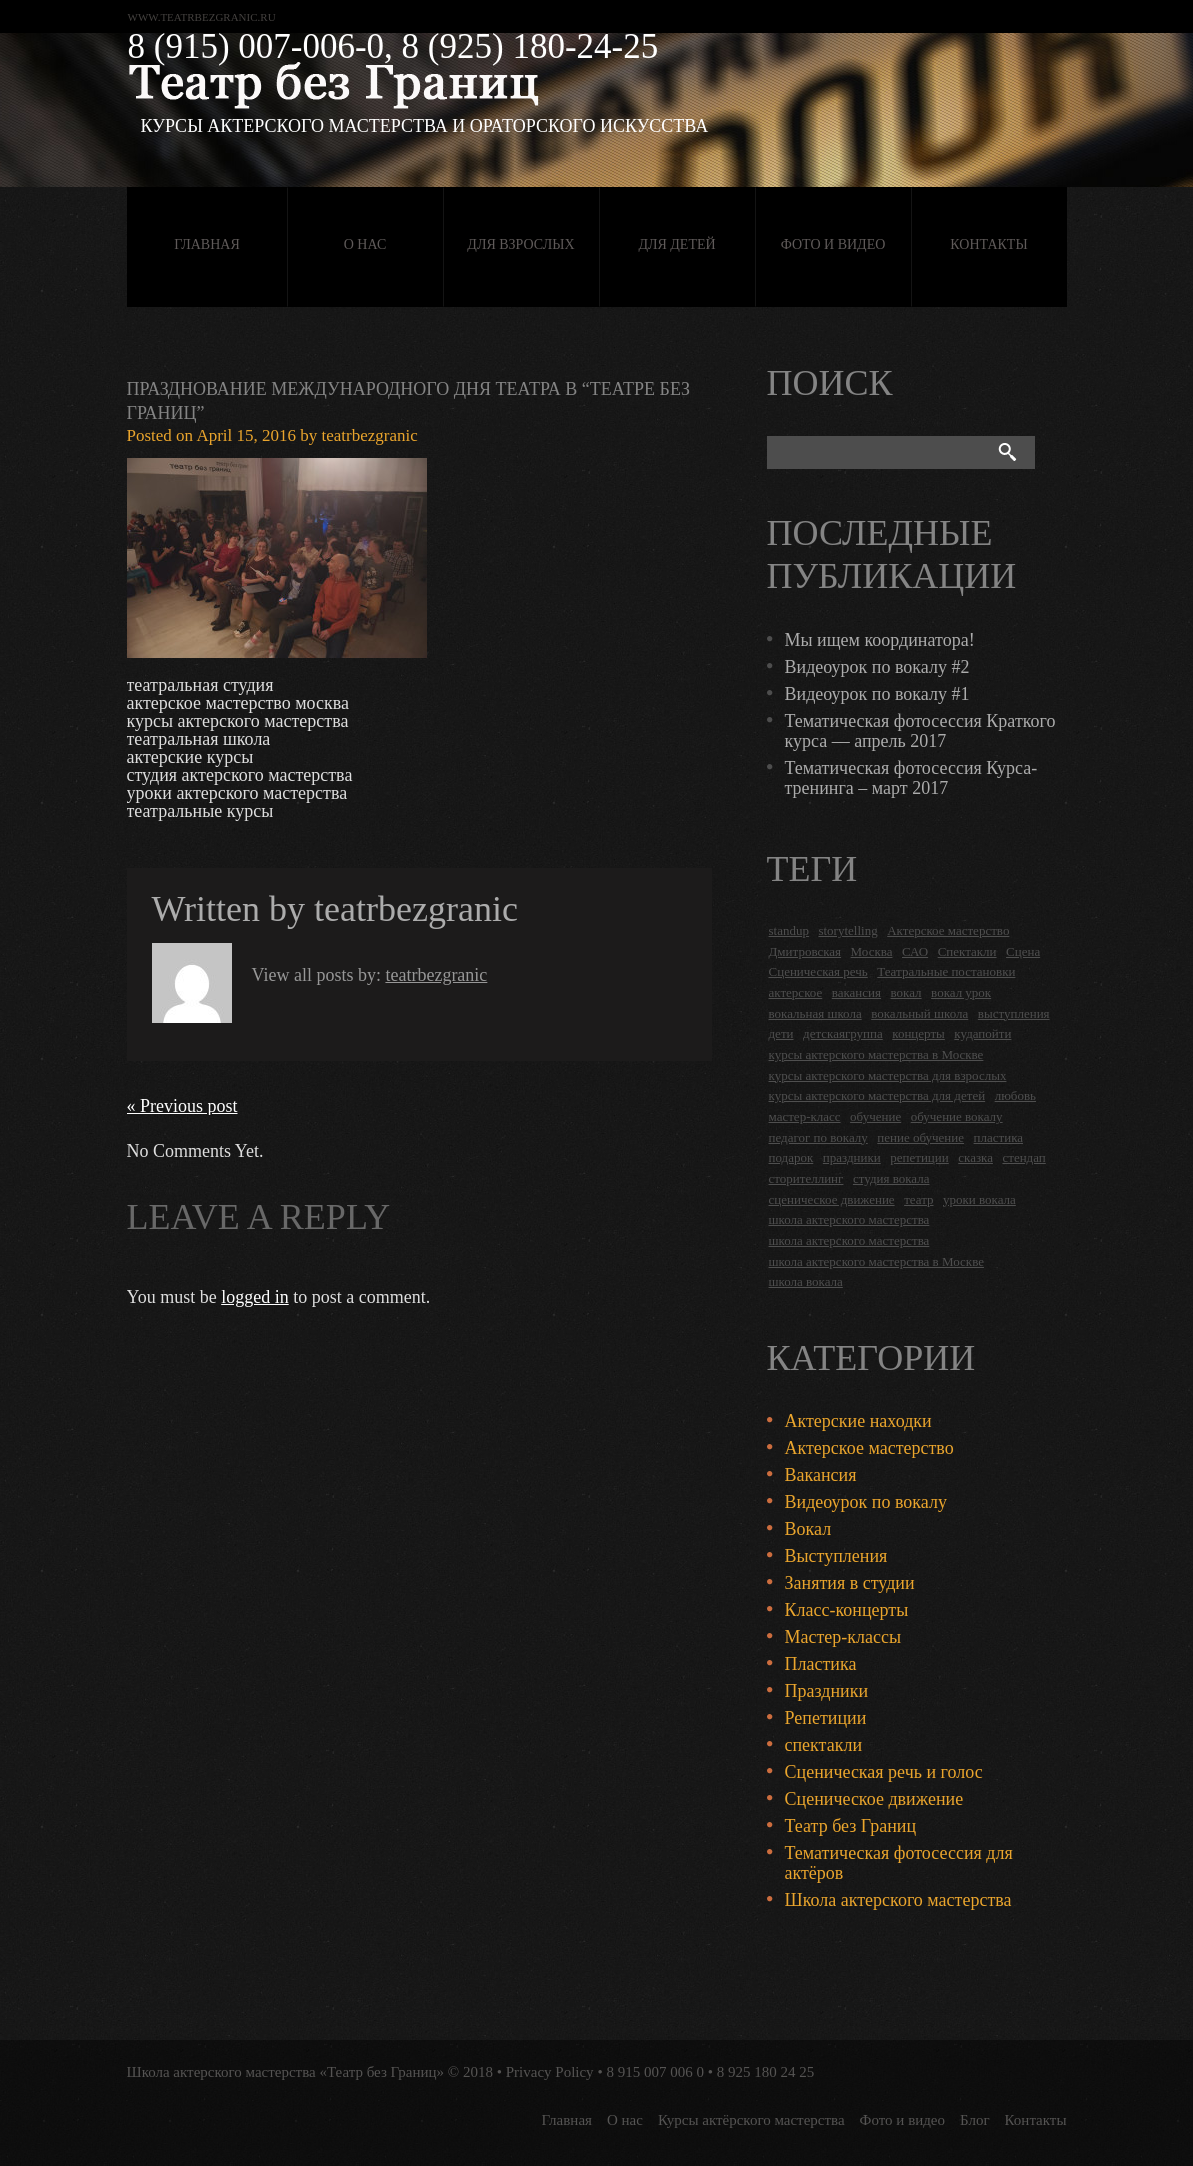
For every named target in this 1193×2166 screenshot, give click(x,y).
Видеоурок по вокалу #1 (877, 694)
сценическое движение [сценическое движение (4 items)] (832, 1199)
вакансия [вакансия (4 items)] (856, 992)
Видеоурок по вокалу (866, 1502)
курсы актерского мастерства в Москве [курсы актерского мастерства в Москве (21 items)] (876, 1054)
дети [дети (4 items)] (781, 1033)
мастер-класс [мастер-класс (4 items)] (805, 1116)
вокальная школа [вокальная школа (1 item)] (815, 1013)
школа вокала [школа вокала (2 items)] (806, 1281)
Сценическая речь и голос (884, 1772)
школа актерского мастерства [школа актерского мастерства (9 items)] (849, 1240)
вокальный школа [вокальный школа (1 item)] (919, 1013)
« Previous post (182, 1106)
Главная (207, 244)
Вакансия (821, 1475)
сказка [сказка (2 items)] (975, 1157)
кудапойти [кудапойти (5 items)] (982, 1033)
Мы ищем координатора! (880, 640)
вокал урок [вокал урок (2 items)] (961, 992)
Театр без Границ (851, 1826)
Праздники (827, 1691)
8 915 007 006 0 (655, 2072)
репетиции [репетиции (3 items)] (919, 1157)
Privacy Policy (550, 2072)
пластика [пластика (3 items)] (999, 1137)
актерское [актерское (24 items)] (796, 992)
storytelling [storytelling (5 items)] (847, 930)
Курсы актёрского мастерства (751, 2120)
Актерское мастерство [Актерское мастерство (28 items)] (948, 930)
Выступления (836, 1556)
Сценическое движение (874, 1799)
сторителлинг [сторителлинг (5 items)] (806, 1178)
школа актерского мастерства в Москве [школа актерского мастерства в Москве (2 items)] (876, 1261)
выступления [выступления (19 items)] (1014, 1013)
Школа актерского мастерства (898, 1900)
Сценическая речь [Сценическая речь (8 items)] (818, 971)
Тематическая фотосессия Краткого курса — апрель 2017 (920, 731)
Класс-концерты (847, 1610)
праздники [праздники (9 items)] (852, 1157)
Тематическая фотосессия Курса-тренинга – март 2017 (911, 778)
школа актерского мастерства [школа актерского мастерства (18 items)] (849, 1219)
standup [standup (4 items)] (789, 930)
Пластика (821, 1664)
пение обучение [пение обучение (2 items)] (920, 1137)
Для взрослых (520, 244)
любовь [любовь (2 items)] (1015, 1095)
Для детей (676, 244)
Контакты (988, 244)
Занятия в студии (850, 1583)
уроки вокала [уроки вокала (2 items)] (979, 1199)
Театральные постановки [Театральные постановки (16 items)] (946, 971)
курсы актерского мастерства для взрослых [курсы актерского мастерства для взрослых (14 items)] (888, 1075)
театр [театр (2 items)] (918, 1199)
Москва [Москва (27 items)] (872, 951)
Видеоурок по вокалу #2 (877, 667)
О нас (365, 244)
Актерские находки (858, 1421)
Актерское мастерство (869, 1448)
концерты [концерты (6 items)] (918, 1033)
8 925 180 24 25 (766, 2072)
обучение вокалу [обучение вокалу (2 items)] (957, 1116)
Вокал (808, 1529)
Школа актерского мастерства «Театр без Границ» (286, 2072)
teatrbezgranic (370, 435)
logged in (255, 1297)
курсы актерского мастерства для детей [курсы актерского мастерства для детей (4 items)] (877, 1095)
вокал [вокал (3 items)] (906, 992)
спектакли (824, 1745)
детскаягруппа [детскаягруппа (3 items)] (843, 1033)
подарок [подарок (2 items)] (791, 1157)
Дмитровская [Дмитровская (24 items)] (805, 951)
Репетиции (826, 1718)
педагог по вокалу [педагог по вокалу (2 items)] (818, 1137)
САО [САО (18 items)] (915, 951)
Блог (975, 2120)
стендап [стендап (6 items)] (1023, 1157)
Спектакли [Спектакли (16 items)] (967, 951)
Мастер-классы (843, 1637)
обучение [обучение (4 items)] (875, 1116)
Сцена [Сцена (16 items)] (1023, 951)
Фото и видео (833, 244)
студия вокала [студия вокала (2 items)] (891, 1178)
